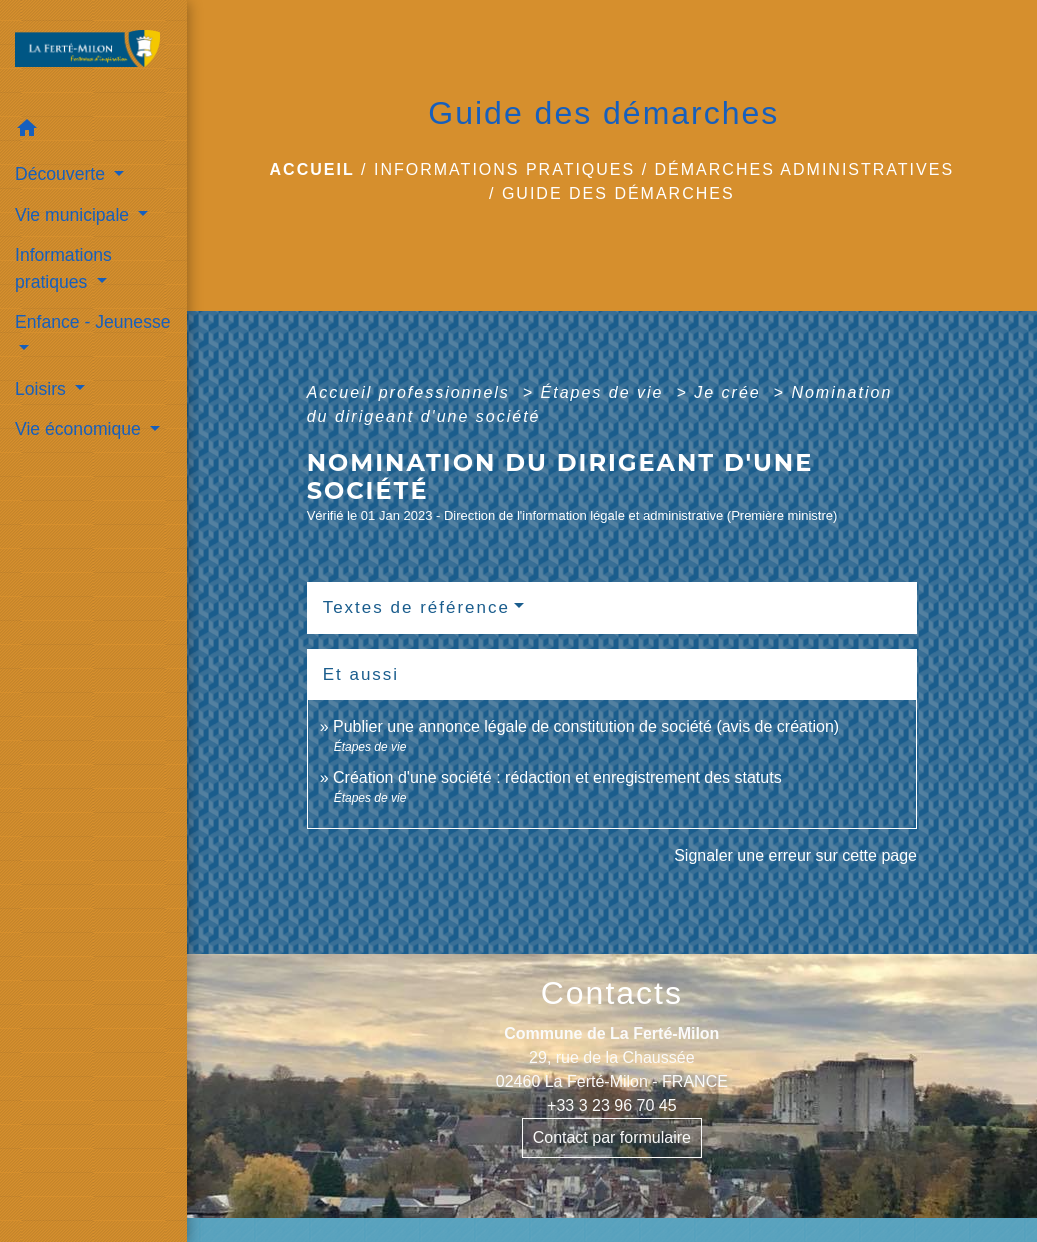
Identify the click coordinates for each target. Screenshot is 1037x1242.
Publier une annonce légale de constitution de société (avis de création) (586, 726)
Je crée (730, 392)
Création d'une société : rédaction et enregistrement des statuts (557, 777)
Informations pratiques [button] (63, 268)
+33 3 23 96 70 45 (611, 1105)
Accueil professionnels (412, 392)
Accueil (312, 169)
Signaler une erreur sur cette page (795, 855)
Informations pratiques (504, 169)
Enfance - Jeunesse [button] (93, 322)
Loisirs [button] (43, 389)
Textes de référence (416, 607)
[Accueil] (93, 54)
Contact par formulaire (612, 1137)
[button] (93, 131)
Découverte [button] (62, 174)
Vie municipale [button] (74, 215)
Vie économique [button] (80, 429)
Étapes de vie (605, 392)
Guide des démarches (618, 193)
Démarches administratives (805, 169)
